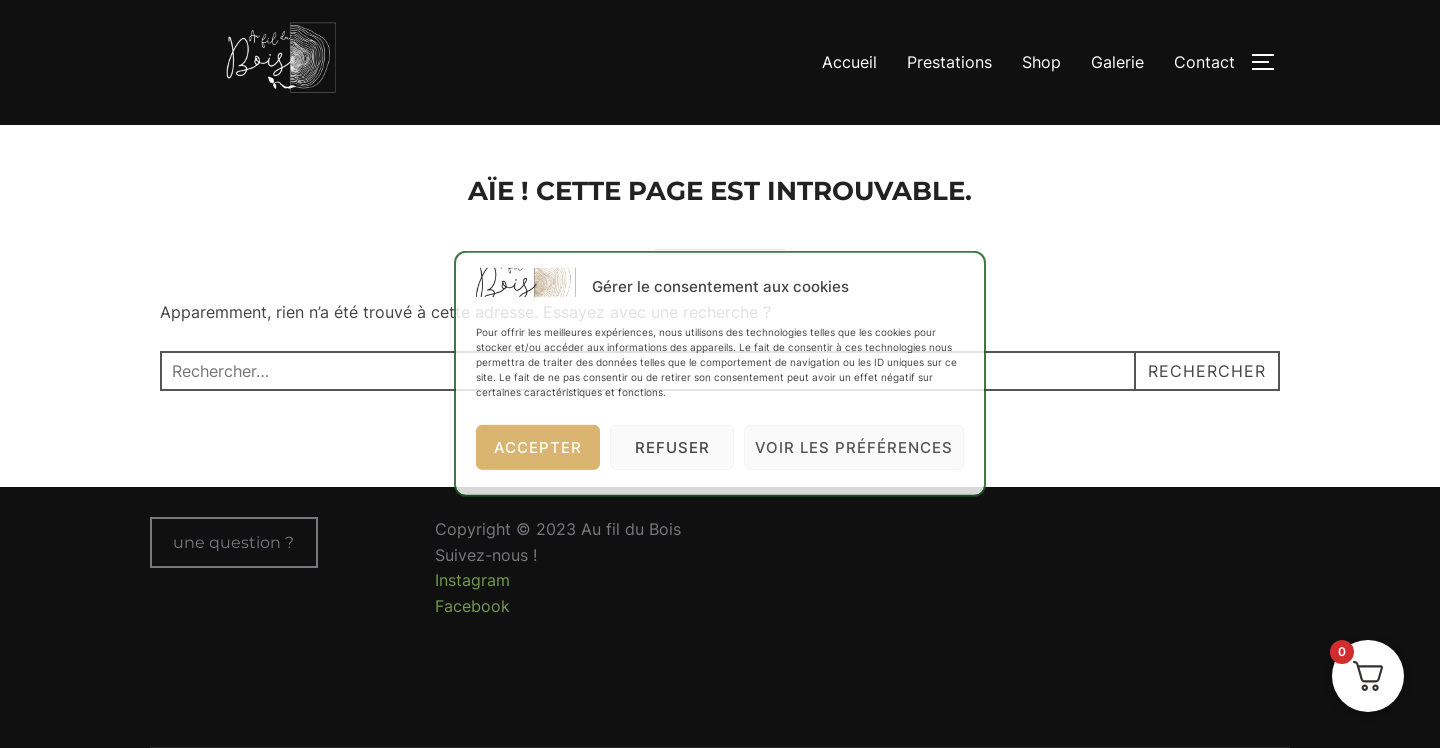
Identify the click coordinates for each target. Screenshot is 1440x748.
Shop (1041, 62)
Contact (1204, 62)
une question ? (233, 542)
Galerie (1117, 62)
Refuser (672, 447)
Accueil (849, 62)
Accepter (538, 447)
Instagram (472, 580)
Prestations (949, 62)
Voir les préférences (854, 447)
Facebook (472, 606)
